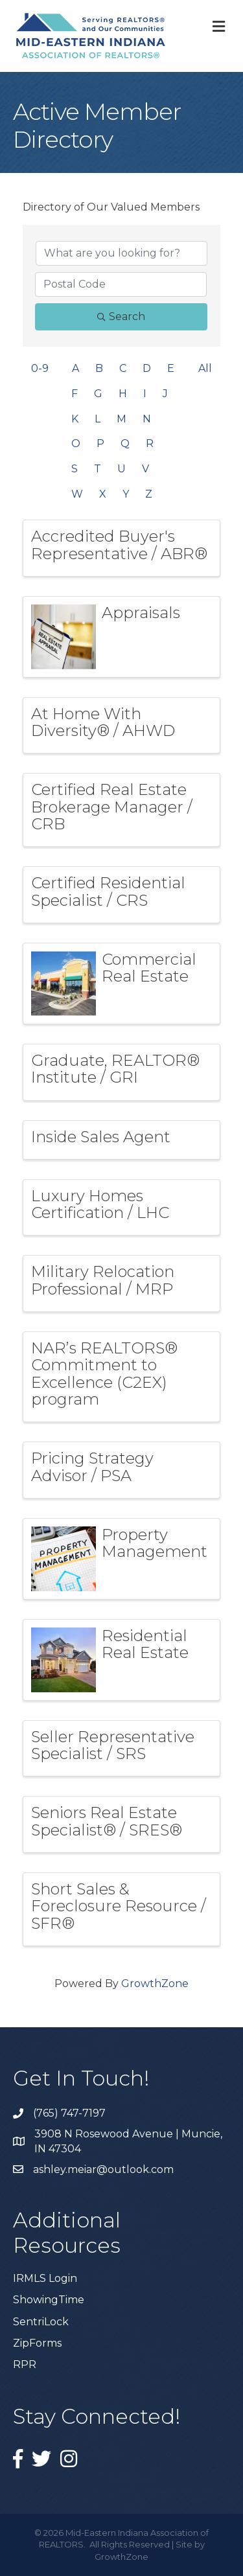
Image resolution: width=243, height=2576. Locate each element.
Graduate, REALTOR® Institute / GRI (115, 1069)
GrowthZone (155, 1983)
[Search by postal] (121, 284)
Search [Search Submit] (121, 316)
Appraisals (141, 612)
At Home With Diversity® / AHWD (103, 722)
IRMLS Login (45, 2278)
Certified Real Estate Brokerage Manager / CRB (111, 806)
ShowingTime (48, 2300)
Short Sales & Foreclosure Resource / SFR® (118, 1906)
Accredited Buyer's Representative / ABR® (119, 544)
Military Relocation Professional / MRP (102, 1280)
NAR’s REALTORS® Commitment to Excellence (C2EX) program (104, 1374)
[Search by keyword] (121, 253)
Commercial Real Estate (149, 967)
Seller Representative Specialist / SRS (112, 1745)
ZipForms (37, 2343)
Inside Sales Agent (100, 1136)
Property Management (154, 1543)
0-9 (40, 368)
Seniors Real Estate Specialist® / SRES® (106, 1821)
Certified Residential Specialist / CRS (108, 891)
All (205, 368)
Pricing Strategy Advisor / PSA (92, 1466)
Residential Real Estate (145, 1644)
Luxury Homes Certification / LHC (100, 1204)
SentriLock (41, 2322)
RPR (24, 2364)
